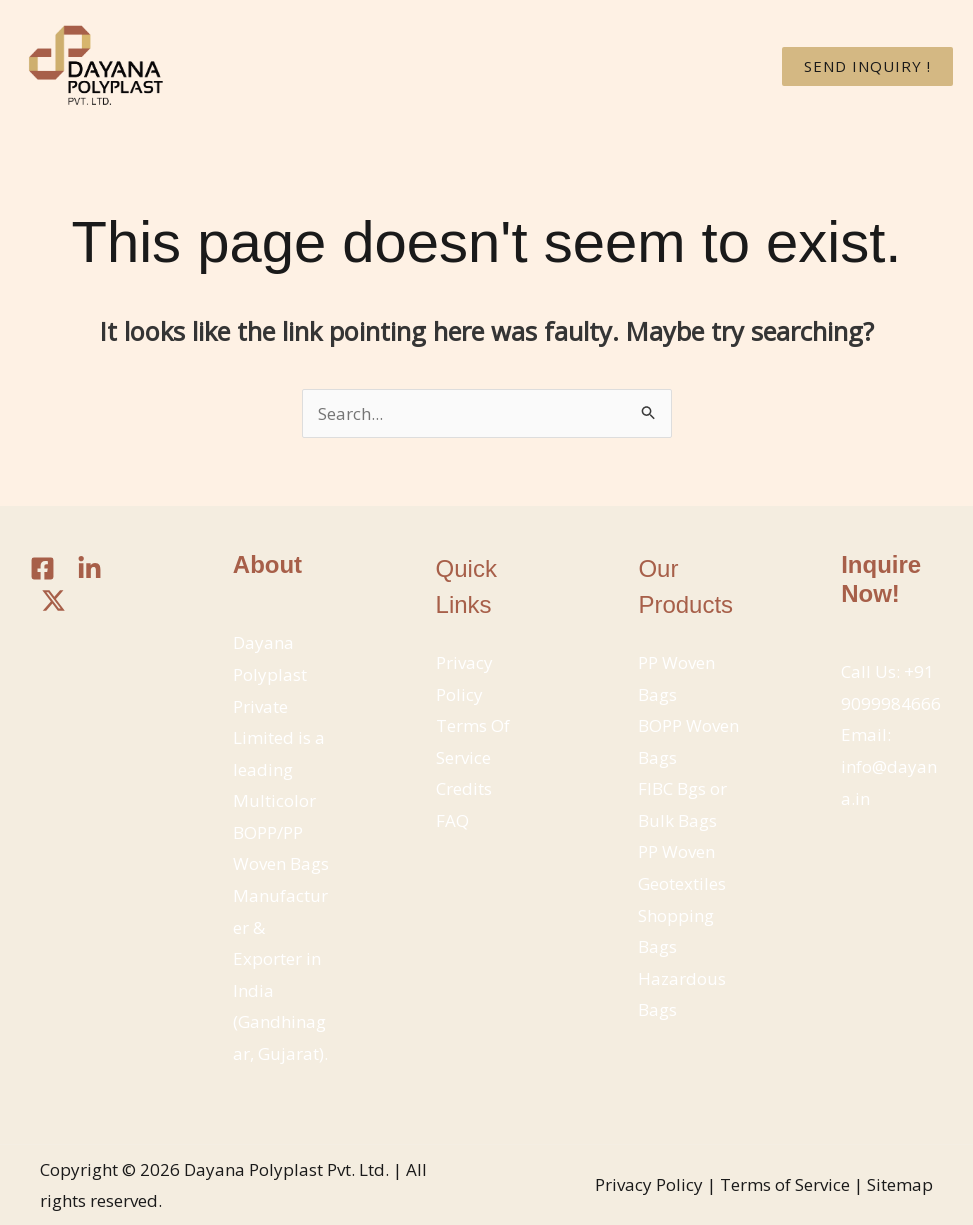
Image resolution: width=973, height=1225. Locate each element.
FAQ (452, 820)
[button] (867, 66)
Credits (464, 788)
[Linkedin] (89, 568)
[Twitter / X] (53, 600)
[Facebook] (42, 568)
